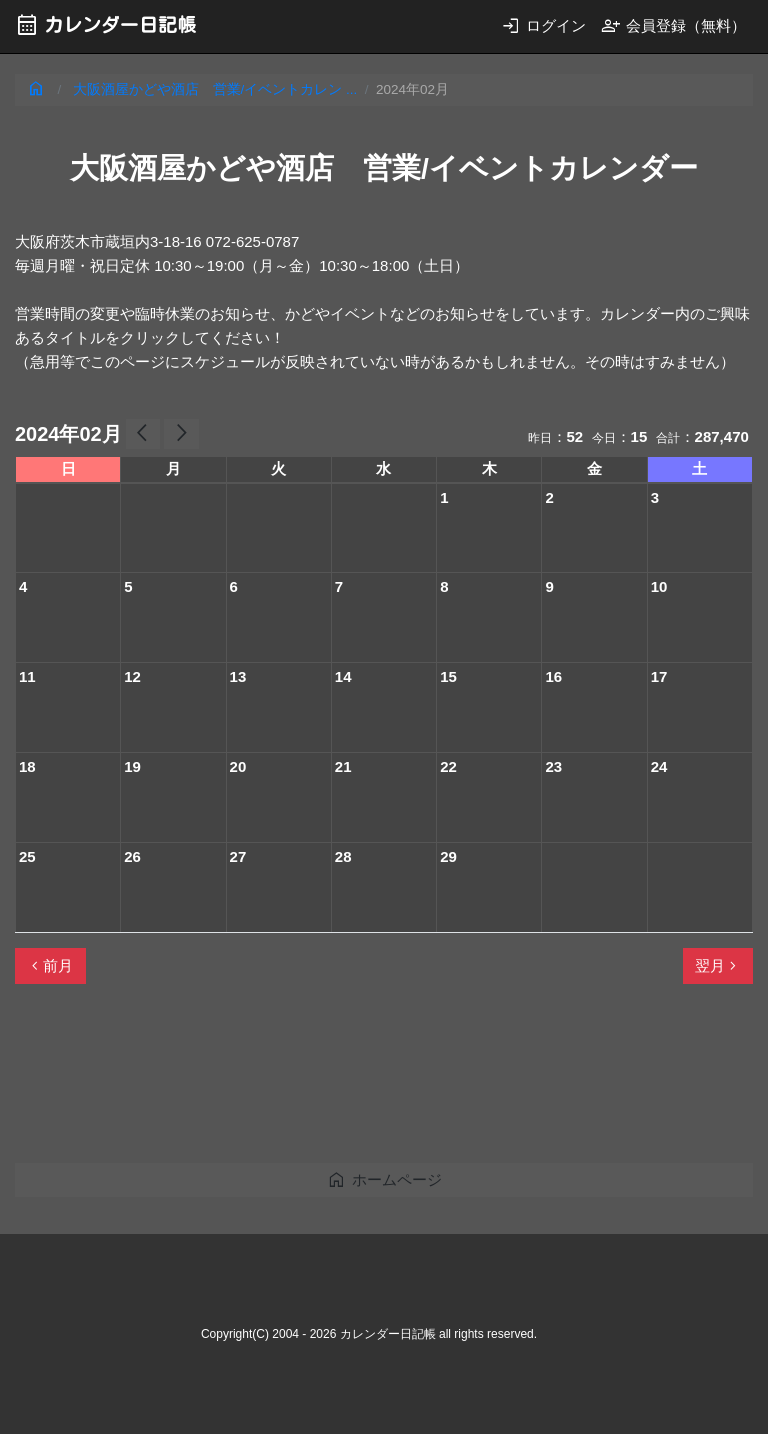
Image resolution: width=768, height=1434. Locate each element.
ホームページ (384, 1179)
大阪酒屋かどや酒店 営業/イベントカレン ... (215, 89)
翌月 (718, 966)
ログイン (543, 25)
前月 (50, 966)
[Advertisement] (379, 1082)
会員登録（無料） (673, 25)
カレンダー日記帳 (105, 24)
